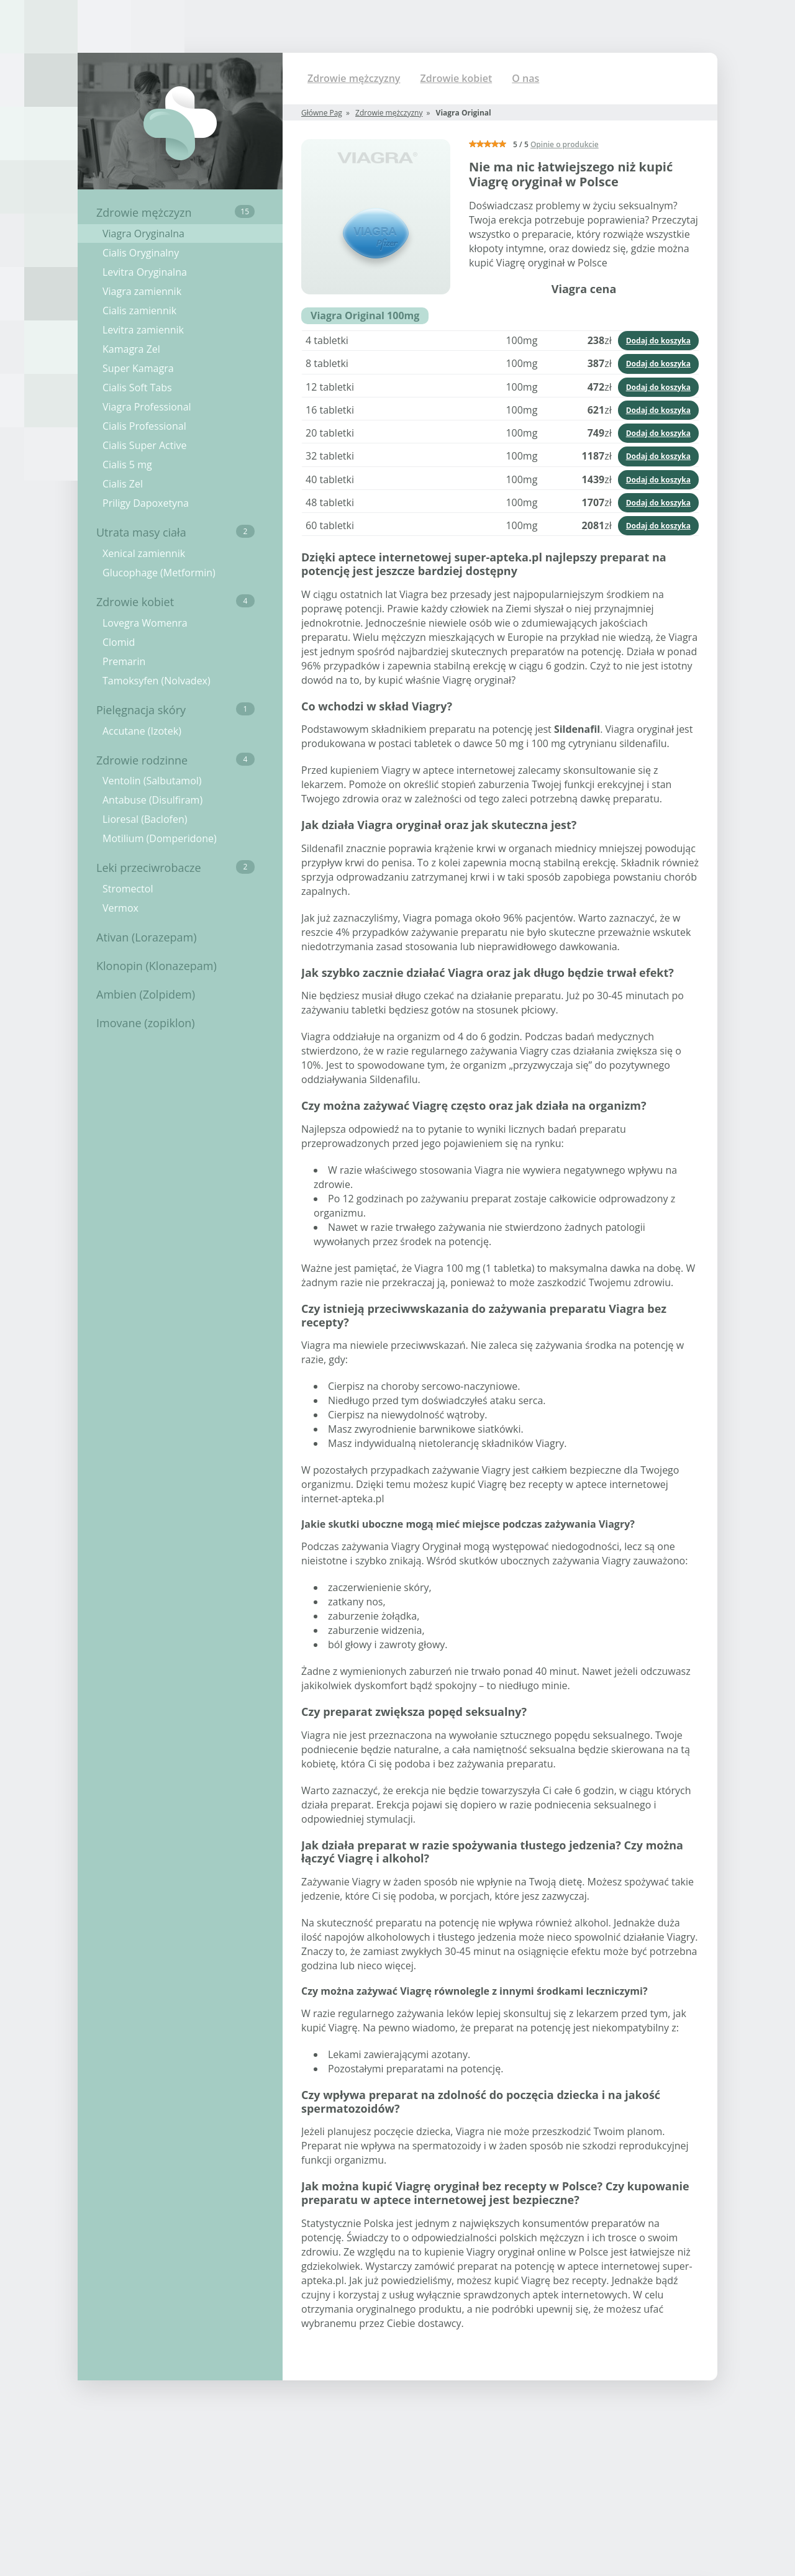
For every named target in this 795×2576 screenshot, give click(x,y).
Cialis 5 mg (127, 464)
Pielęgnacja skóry (175, 709)
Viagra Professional (146, 407)
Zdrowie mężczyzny (353, 78)
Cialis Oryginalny (140, 253)
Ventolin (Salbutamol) (152, 780)
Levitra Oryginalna (144, 272)
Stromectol (127, 889)
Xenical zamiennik (143, 553)
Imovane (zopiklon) (145, 1022)
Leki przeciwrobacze (175, 867)
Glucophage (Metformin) (159, 572)
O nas (525, 78)
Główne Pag (321, 112)
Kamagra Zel (131, 349)
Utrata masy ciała (175, 532)
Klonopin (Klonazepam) (156, 965)
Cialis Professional (144, 426)
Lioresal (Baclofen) (144, 819)
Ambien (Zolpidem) (145, 994)
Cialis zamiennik (139, 310)
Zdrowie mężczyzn (175, 212)
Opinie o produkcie (564, 144)
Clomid (118, 642)
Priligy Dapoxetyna (145, 503)
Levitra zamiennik (143, 330)
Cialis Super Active (144, 445)
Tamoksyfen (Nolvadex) (156, 680)
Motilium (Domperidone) (159, 838)
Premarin (123, 661)
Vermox (120, 908)
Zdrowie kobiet (175, 601)
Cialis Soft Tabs (137, 387)
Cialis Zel (122, 484)
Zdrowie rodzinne (175, 760)
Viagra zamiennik (141, 291)
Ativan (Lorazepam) (146, 937)
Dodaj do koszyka (658, 340)
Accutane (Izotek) (141, 731)
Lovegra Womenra (145, 623)
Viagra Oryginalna (143, 233)
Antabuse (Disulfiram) (152, 800)
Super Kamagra (138, 368)
